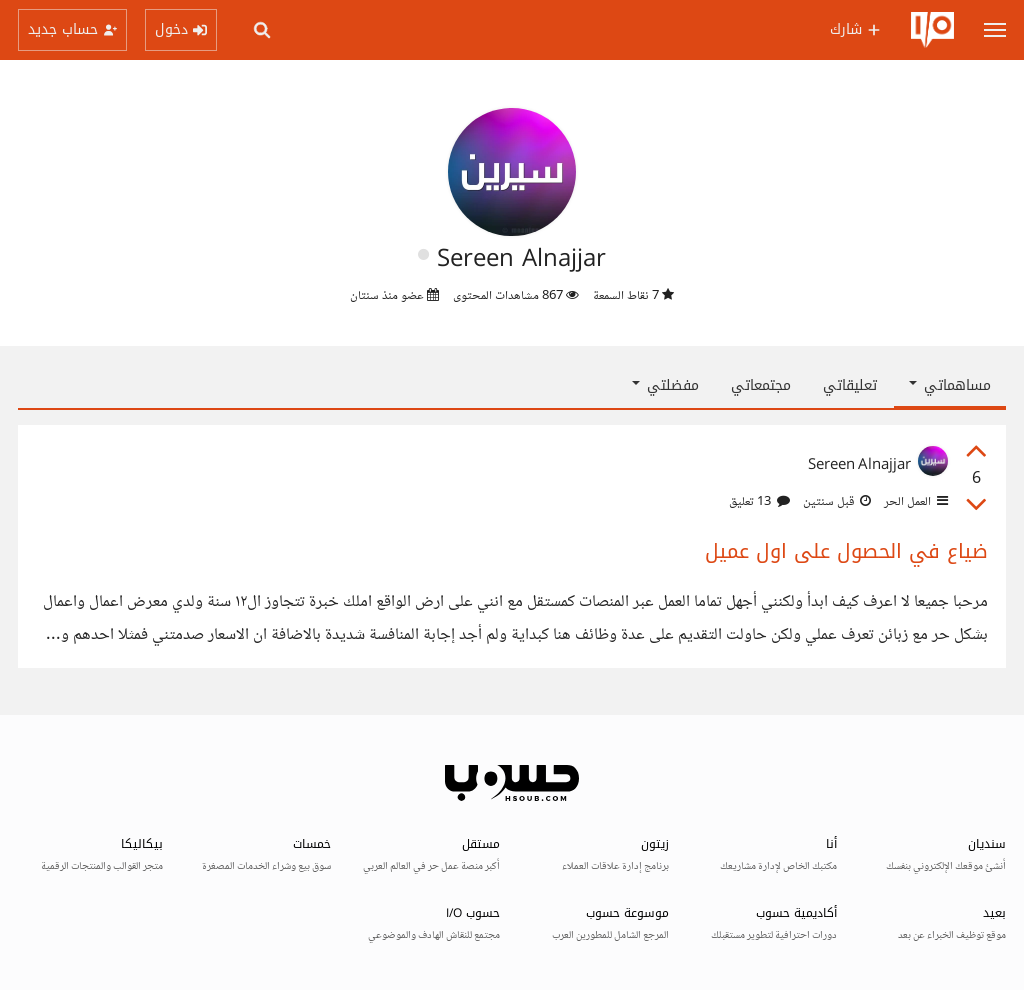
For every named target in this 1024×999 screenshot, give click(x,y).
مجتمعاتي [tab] (761, 385)
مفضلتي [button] (665, 385)
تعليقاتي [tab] (850, 385)
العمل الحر (914, 502)
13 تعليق (759, 502)
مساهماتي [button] (950, 385)
